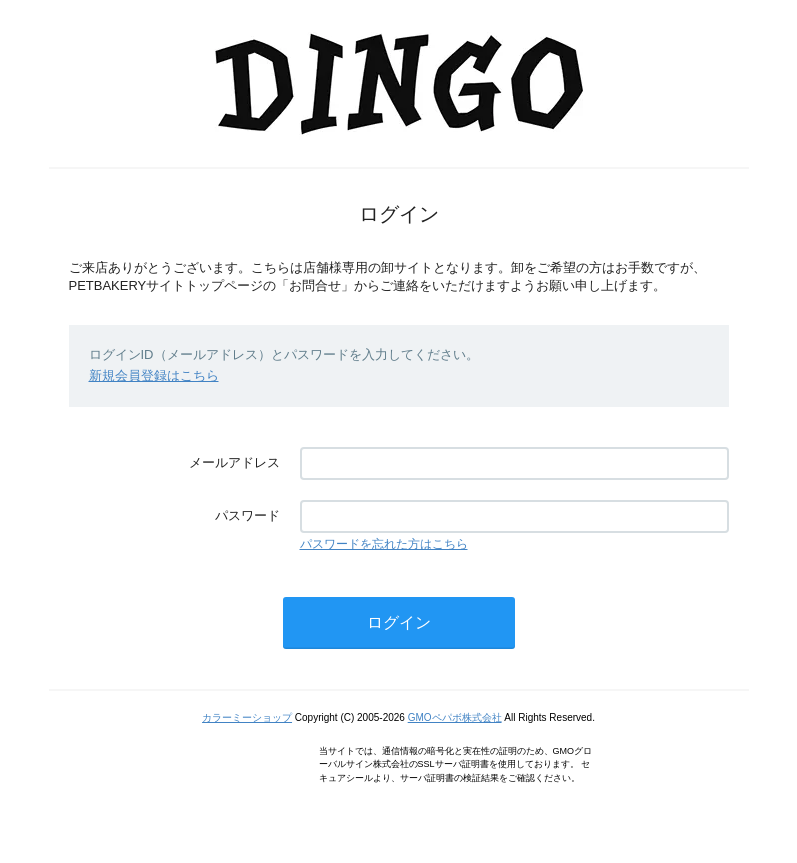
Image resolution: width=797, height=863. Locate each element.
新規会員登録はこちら (154, 375)
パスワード (247, 515)
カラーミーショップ (247, 717)
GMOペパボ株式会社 (455, 717)
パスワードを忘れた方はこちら (384, 544)
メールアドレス (234, 462)
